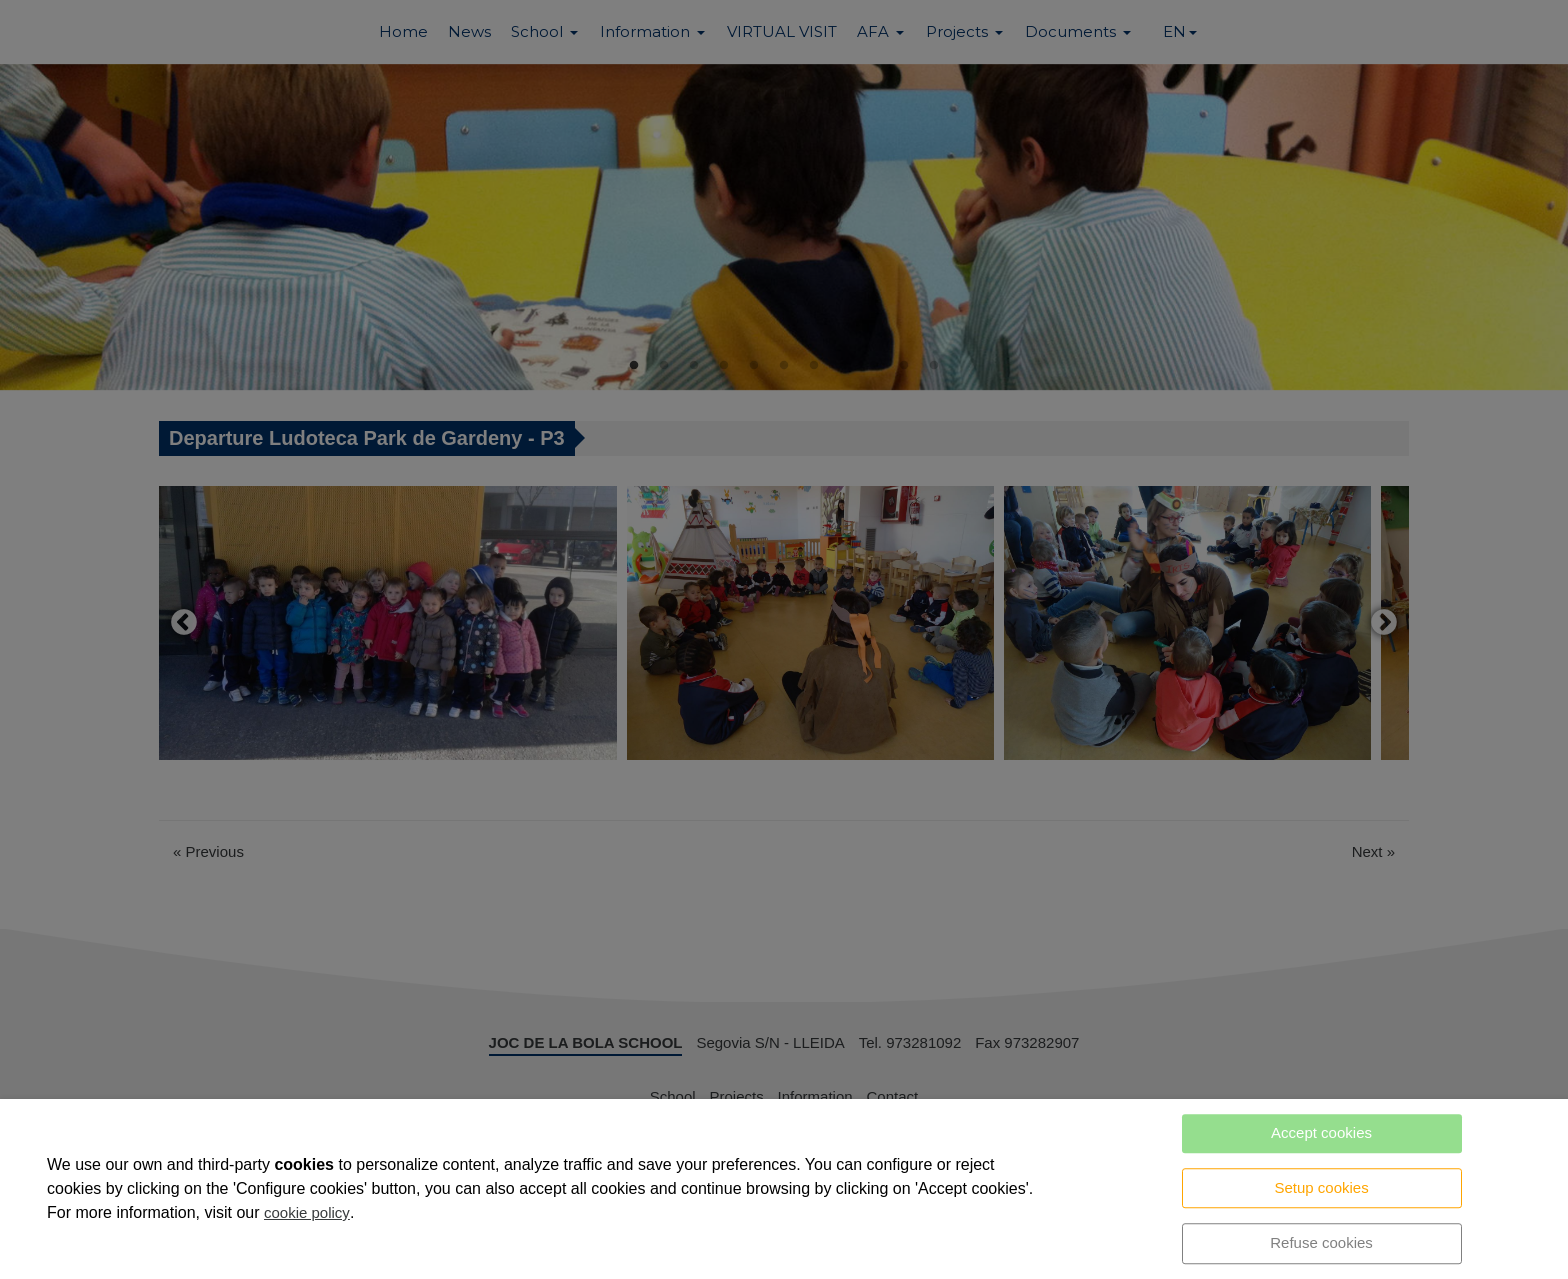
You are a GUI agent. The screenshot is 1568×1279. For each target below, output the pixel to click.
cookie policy (307, 1212)
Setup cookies (1321, 1187)
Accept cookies (1321, 1132)
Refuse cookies (1321, 1242)
